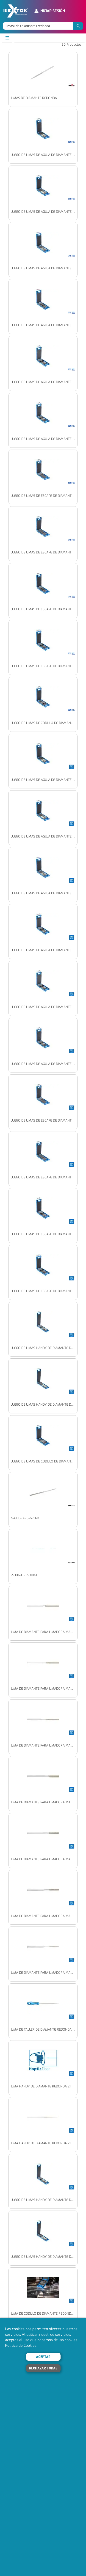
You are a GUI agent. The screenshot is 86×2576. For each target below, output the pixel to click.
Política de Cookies (20, 2345)
